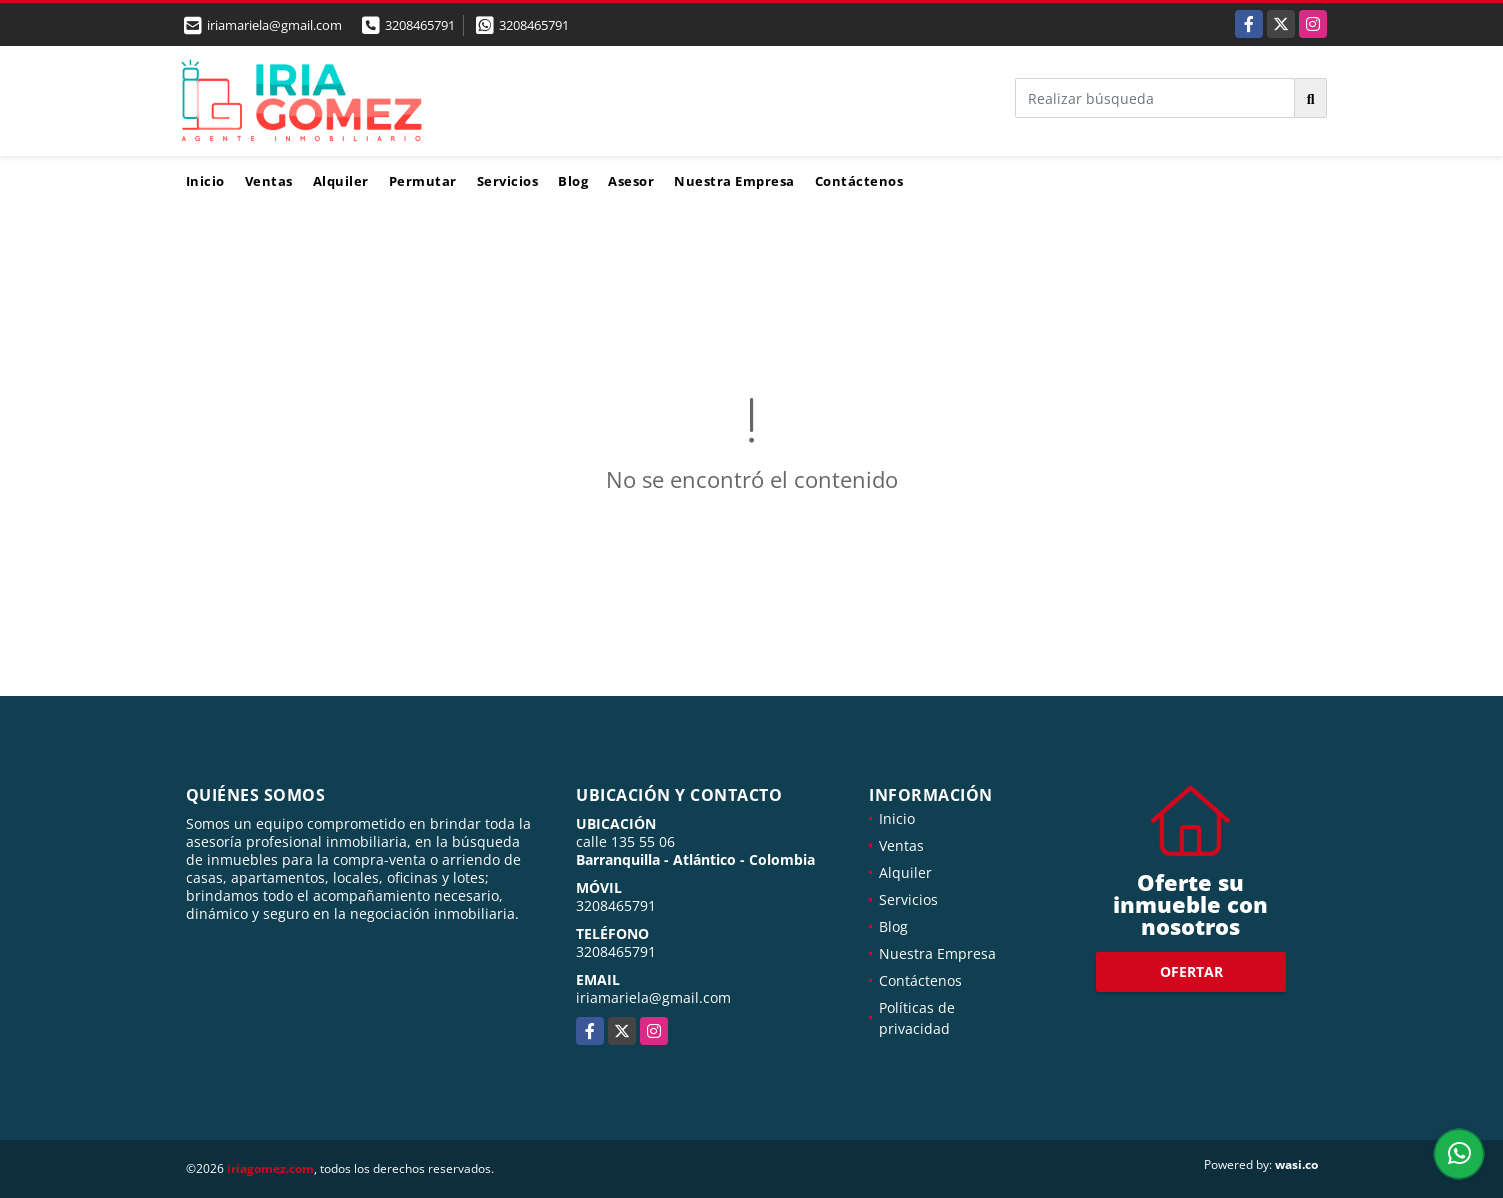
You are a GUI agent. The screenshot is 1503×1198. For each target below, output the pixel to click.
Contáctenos (859, 181)
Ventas (269, 181)
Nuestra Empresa (734, 181)
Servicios (508, 181)
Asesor (631, 181)
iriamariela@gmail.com (653, 997)
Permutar (423, 181)
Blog (573, 181)
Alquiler (341, 181)
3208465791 (420, 25)
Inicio (205, 181)
